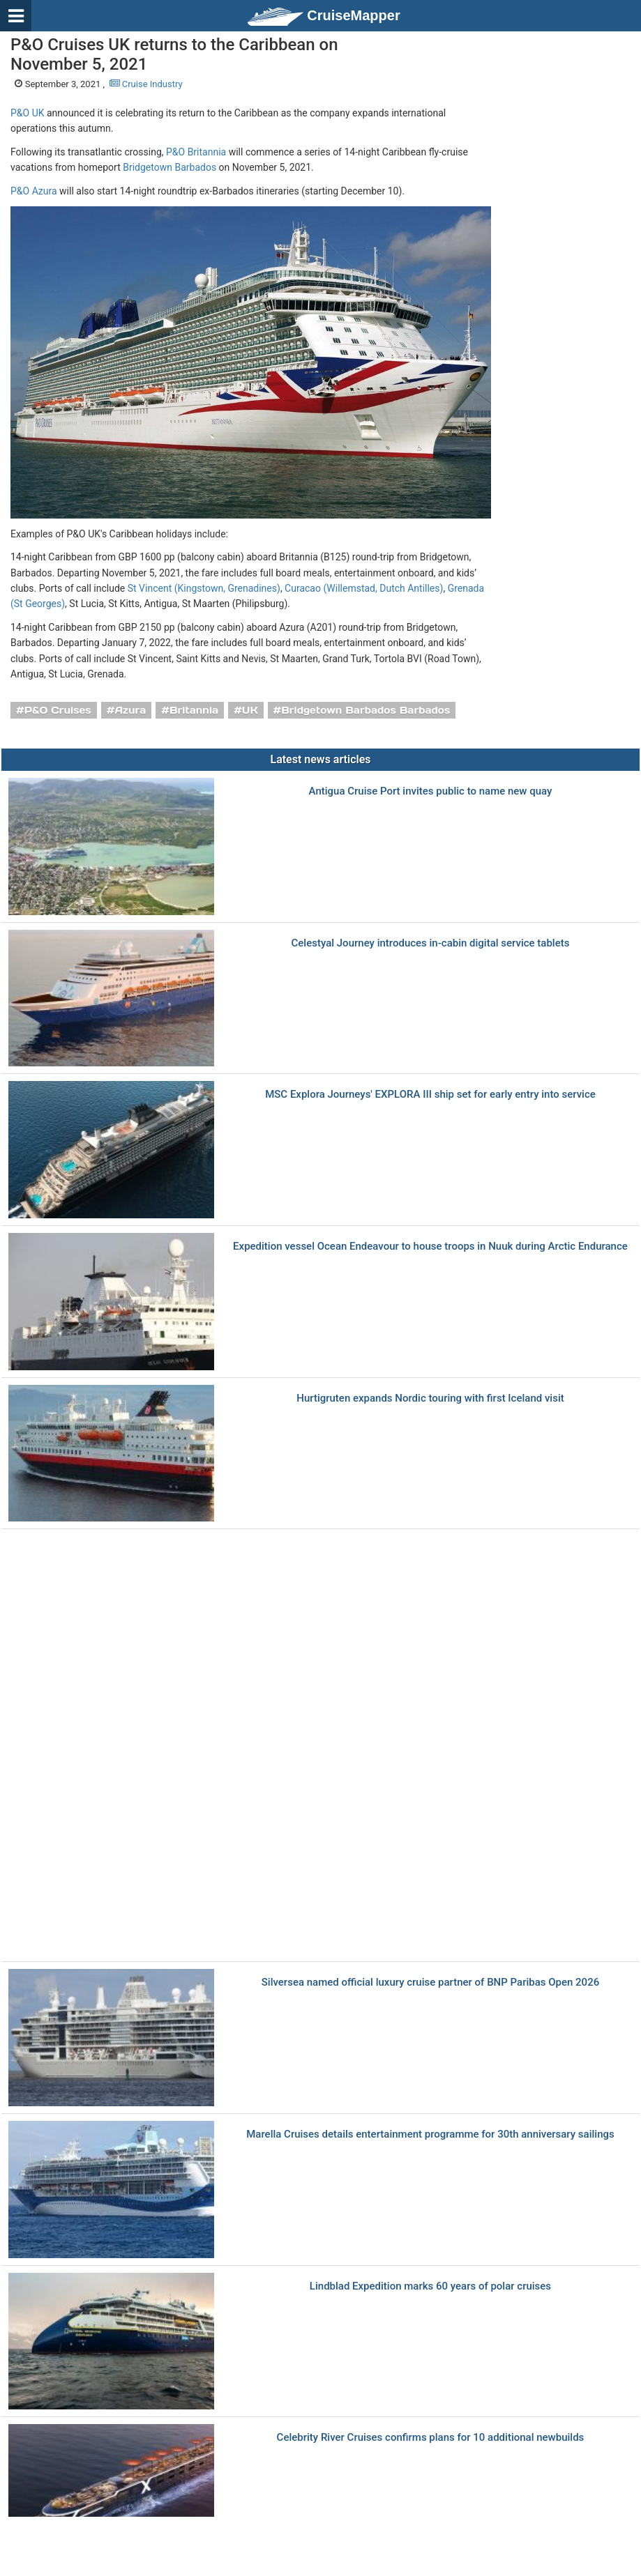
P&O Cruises (57, 710)
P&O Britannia (196, 152)
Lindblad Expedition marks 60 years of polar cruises (430, 2286)
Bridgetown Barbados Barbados (365, 710)
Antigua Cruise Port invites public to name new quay (430, 791)
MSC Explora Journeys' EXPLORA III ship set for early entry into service (430, 1095)
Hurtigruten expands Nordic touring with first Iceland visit (430, 1398)
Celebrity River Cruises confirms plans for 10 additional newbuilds (431, 2438)
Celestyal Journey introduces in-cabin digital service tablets (431, 943)
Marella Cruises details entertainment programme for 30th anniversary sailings (430, 2134)
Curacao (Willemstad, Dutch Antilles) (364, 588)
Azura (130, 710)
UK (250, 710)
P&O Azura (33, 191)
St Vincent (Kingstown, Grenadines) (204, 588)
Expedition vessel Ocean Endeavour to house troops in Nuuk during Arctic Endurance (430, 1246)
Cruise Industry (146, 84)
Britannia (193, 710)
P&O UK (27, 112)
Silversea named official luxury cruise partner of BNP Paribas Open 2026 (430, 1982)
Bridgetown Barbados (169, 167)
